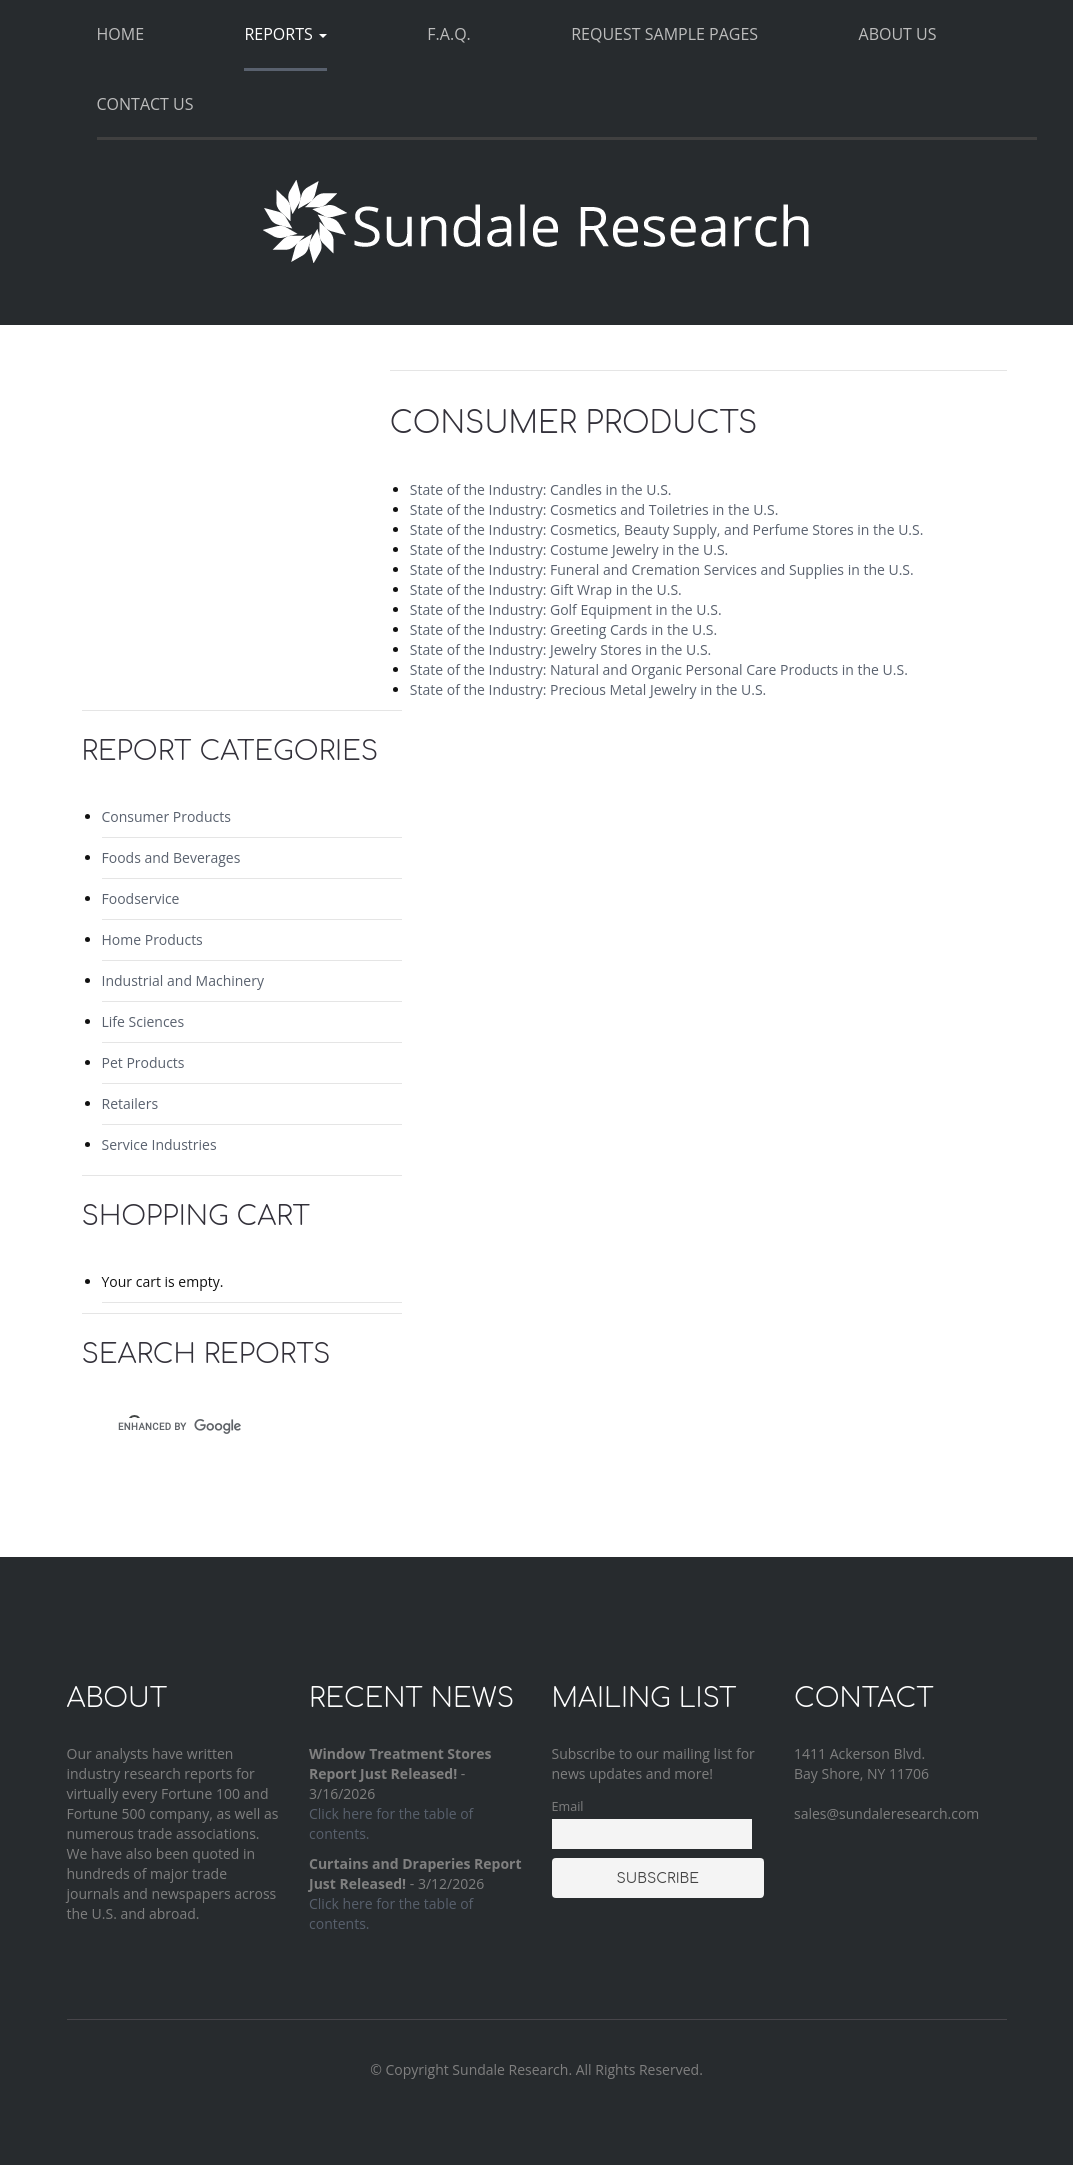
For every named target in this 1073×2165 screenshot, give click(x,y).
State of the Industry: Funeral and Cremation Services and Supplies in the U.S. (662, 569)
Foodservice (141, 898)
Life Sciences (143, 1021)
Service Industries (159, 1144)
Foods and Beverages (171, 857)
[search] (224, 1426)
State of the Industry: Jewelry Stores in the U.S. (560, 649)
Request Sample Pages (664, 34)
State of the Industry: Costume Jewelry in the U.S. (569, 549)
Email (568, 1806)
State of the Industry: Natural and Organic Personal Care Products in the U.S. (659, 669)
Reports (285, 34)
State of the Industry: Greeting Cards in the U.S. (563, 629)
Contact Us (145, 104)
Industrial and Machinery (183, 980)
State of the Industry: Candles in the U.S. (541, 489)
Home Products (152, 939)
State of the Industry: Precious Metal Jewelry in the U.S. (588, 689)
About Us (898, 34)
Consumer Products (166, 816)
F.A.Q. (448, 34)
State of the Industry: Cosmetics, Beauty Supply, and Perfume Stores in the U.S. (667, 529)
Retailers (130, 1103)
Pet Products (143, 1062)
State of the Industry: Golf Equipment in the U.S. (566, 609)
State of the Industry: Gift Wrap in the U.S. (546, 589)
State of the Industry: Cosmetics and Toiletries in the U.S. (594, 509)
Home (121, 34)
